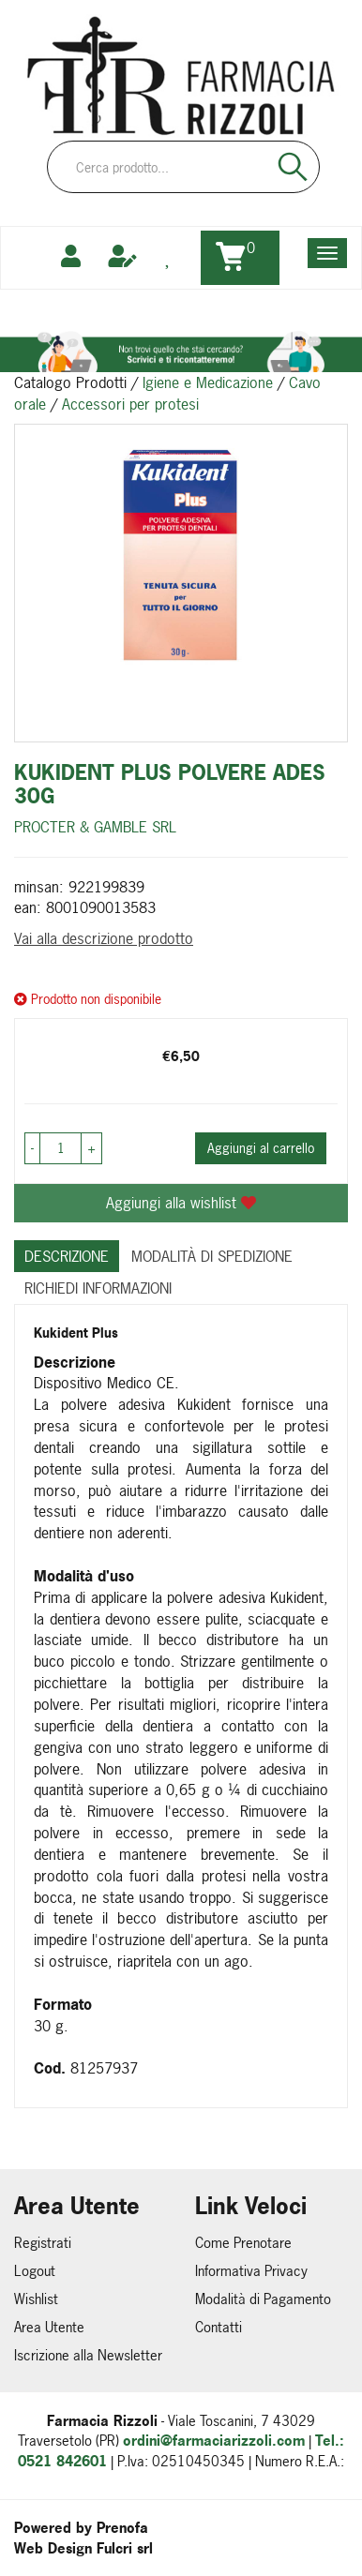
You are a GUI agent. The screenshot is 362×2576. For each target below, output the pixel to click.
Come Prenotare (243, 2243)
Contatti (218, 2327)
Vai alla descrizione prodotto (103, 938)
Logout (34, 2271)
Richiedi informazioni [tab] (98, 1288)
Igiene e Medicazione (208, 382)
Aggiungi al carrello (260, 1148)
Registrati (42, 2243)
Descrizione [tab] (66, 1256)
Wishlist (36, 2299)
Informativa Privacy (251, 2271)
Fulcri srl (125, 2548)
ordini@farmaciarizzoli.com (214, 2440)
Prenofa (122, 2528)
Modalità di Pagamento (263, 2299)
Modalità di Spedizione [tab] (212, 1256)
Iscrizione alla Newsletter (88, 2355)
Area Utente (49, 2327)
